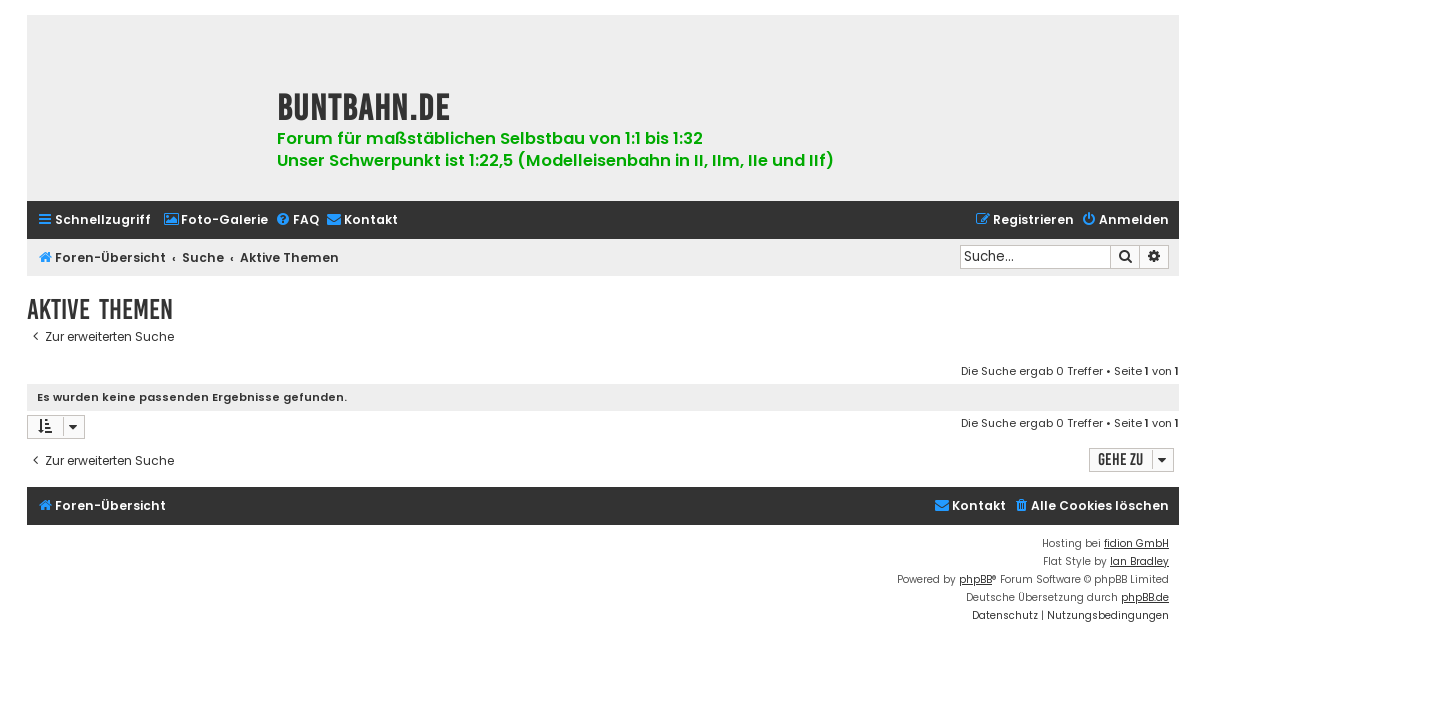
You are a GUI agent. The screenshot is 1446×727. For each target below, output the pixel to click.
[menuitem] (215, 220)
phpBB (975, 579)
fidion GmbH (1136, 543)
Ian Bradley (1139, 561)
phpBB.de (1145, 597)
